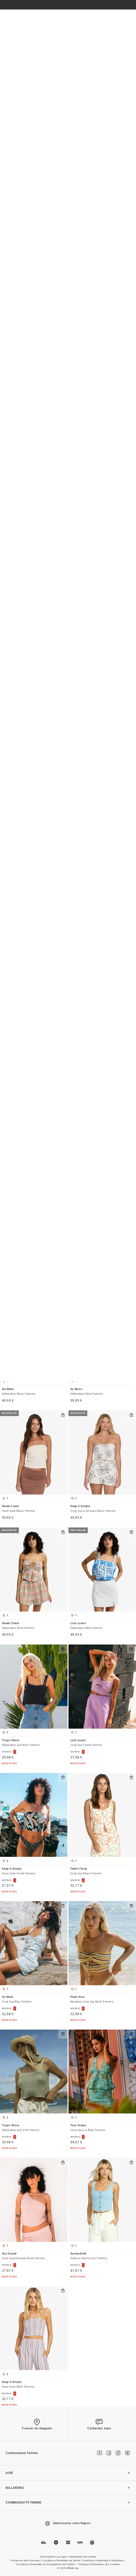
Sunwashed (102, 2256)
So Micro (102, 1392)
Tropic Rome (34, 1743)
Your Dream (102, 2128)
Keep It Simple (102, 1509)
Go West (34, 1999)
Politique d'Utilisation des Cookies (99, 2564)
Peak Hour (102, 1999)
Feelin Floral (102, 1871)
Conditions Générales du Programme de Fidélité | (46, 2564)
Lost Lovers (102, 1626)
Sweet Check (34, 1626)
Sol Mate (34, 1392)
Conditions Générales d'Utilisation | (104, 2560)
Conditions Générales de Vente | (62, 2560)
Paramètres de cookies (82, 2556)
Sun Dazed (34, 2256)
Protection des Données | (26, 2560)
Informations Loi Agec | (54, 2556)
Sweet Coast (34, 1509)
